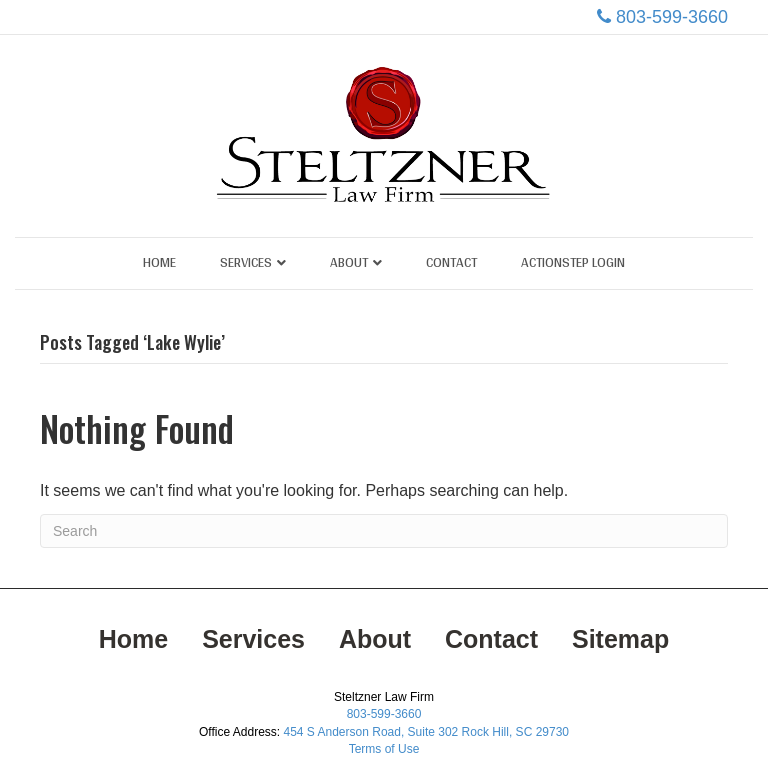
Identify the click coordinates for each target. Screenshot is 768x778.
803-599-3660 (672, 17)
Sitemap (620, 639)
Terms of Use (384, 749)
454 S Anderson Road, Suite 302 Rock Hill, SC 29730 (426, 732)
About (349, 262)
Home (159, 262)
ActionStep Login (573, 262)
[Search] (384, 531)
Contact (451, 262)
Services (246, 262)
